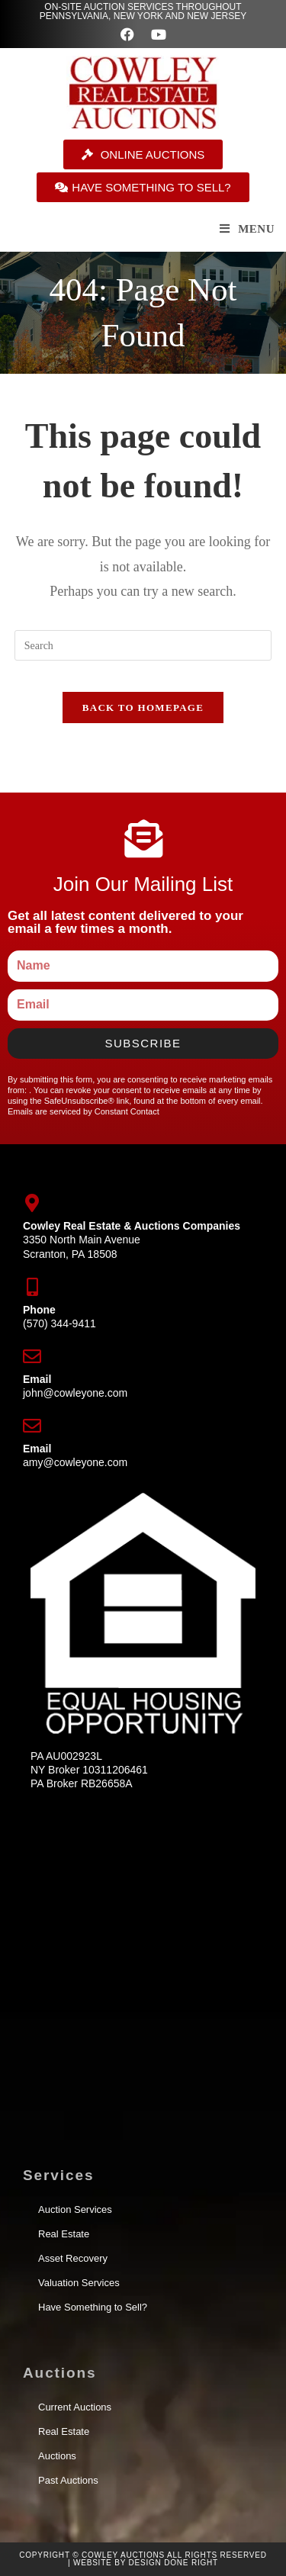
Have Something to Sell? (92, 2307)
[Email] (32, 1356)
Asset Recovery (73, 2258)
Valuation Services (79, 2282)
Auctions (57, 2456)
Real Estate (63, 2234)
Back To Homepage (143, 707)
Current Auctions (74, 2407)
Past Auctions (68, 2480)
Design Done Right (174, 2562)
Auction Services (75, 2209)
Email (37, 1379)
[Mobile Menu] (247, 229)
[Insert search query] (143, 645)
